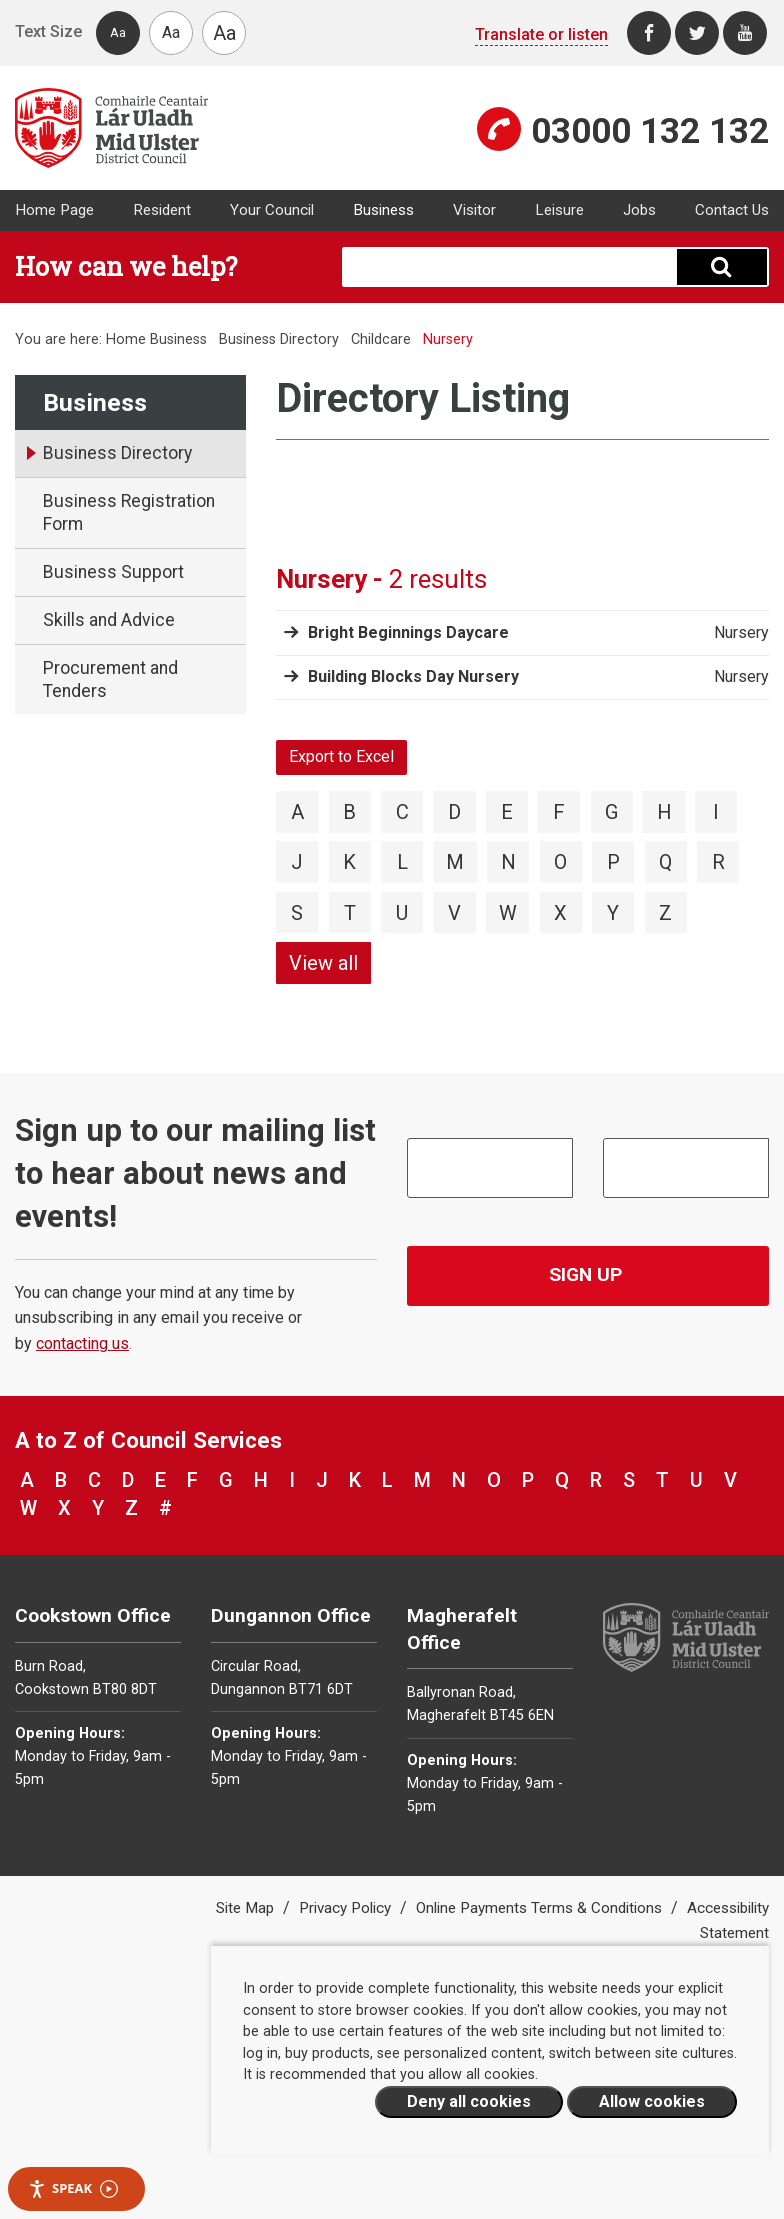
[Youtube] (745, 33)
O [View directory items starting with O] (560, 862)
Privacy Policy (347, 1908)
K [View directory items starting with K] (349, 862)
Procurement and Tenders (110, 679)
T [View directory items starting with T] (350, 913)
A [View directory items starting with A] (297, 812)
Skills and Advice (109, 620)
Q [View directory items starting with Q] (665, 862)
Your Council (272, 210)
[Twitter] (697, 33)
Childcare (381, 339)
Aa (118, 32)
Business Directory (279, 339)
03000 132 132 (650, 131)
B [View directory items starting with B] (349, 812)
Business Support (113, 572)
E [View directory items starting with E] (507, 812)
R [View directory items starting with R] (718, 862)
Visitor (474, 210)
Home (126, 339)
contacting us (82, 1343)
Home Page (54, 210)
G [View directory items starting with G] (611, 812)
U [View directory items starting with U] (402, 913)
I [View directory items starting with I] (716, 812)
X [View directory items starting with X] (560, 913)
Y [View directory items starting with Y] (613, 913)
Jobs (639, 210)
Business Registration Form (129, 512)
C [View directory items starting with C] (402, 812)
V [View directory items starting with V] (454, 913)
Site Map (247, 1908)
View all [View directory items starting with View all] (323, 963)
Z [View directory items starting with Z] (665, 913)
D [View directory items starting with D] (454, 812)
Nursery (741, 633)
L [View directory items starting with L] (402, 862)
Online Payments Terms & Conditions (541, 1908)
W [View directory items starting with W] (508, 913)
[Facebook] (649, 33)
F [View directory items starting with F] (559, 812)
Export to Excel (341, 756)
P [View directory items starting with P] (613, 862)
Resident (162, 210)
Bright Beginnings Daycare (408, 632)
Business (383, 210)
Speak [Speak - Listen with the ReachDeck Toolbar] (73, 2188)
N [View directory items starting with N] (508, 862)
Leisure (559, 210)
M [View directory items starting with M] (455, 862)
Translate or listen (541, 34)
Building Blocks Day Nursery (413, 676)
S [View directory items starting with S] (297, 913)
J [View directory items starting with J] (297, 862)
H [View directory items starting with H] (664, 812)
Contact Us (732, 210)
